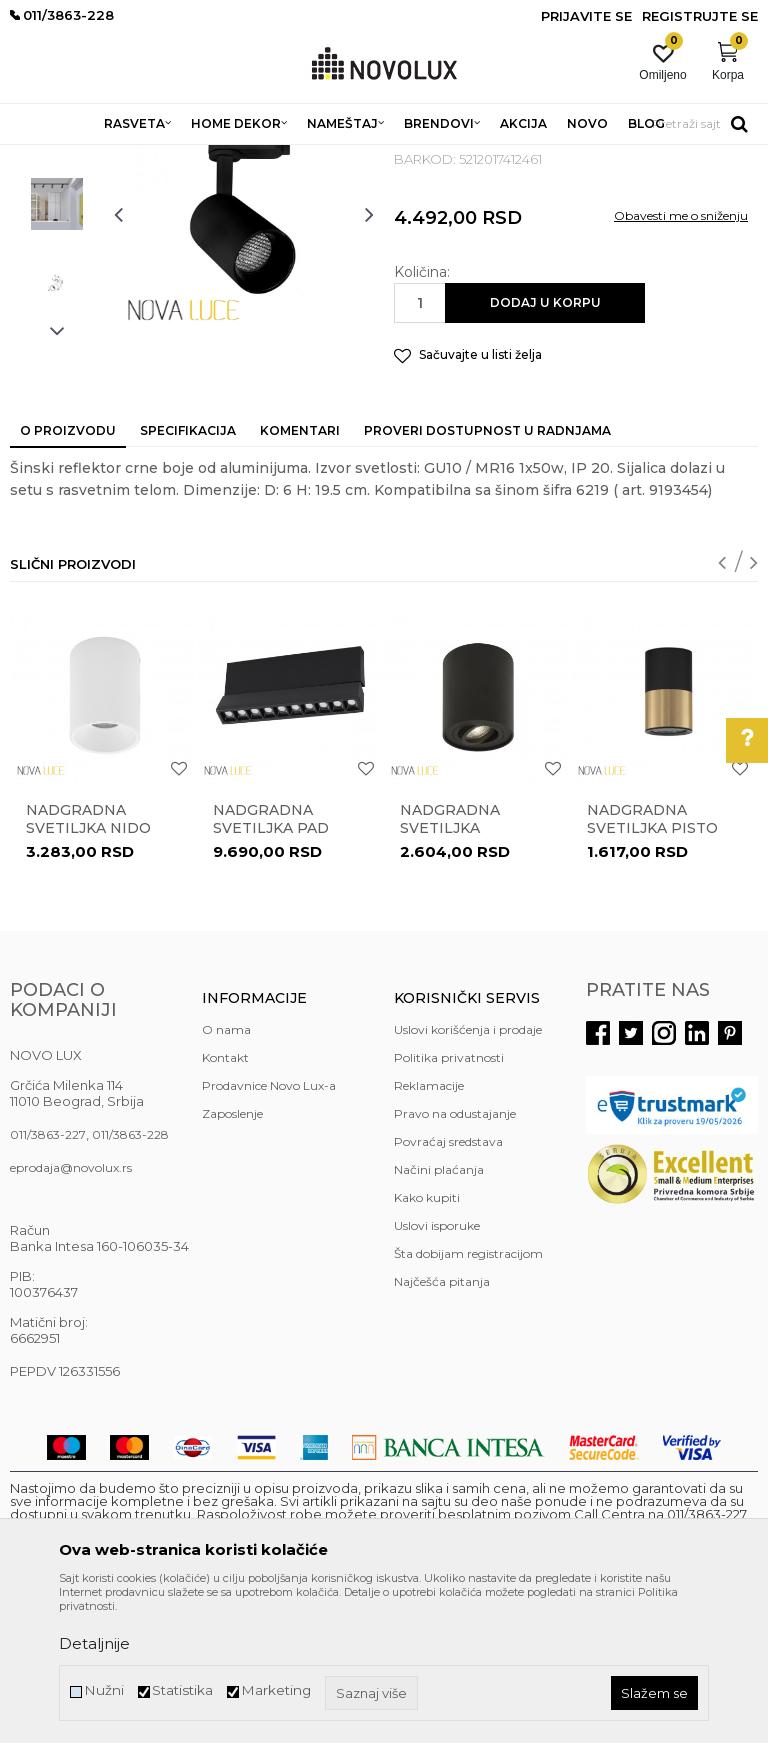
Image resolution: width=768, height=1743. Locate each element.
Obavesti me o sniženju (681, 360)
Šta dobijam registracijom (468, 1398)
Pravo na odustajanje (455, 1258)
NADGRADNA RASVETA (534, 157)
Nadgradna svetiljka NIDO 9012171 (88, 973)
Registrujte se (700, 16)
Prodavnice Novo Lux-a (269, 1230)
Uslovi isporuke (437, 1370)
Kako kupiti (427, 1342)
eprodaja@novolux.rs (71, 1312)
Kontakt (225, 1202)
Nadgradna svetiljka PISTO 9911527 (652, 973)
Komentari (300, 575)
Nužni (104, 1690)
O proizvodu (68, 575)
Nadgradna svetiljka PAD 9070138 (271, 973)
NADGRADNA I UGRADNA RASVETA (339, 157)
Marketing (276, 1690)
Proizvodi (117, 157)
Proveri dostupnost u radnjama (487, 575)
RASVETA (187, 157)
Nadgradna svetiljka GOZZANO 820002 (469, 973)
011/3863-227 (48, 1279)
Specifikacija (188, 575)
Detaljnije (94, 1643)
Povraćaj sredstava (448, 1286)
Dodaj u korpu (545, 447)
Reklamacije (429, 1230)
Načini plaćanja (439, 1314)
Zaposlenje (232, 1258)
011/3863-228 (130, 1279)
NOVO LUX (43, 157)
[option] (57, 269)
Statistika (182, 1690)
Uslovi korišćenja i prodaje (468, 1174)
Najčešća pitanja (442, 1426)
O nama (226, 1174)
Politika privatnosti (449, 1202)
